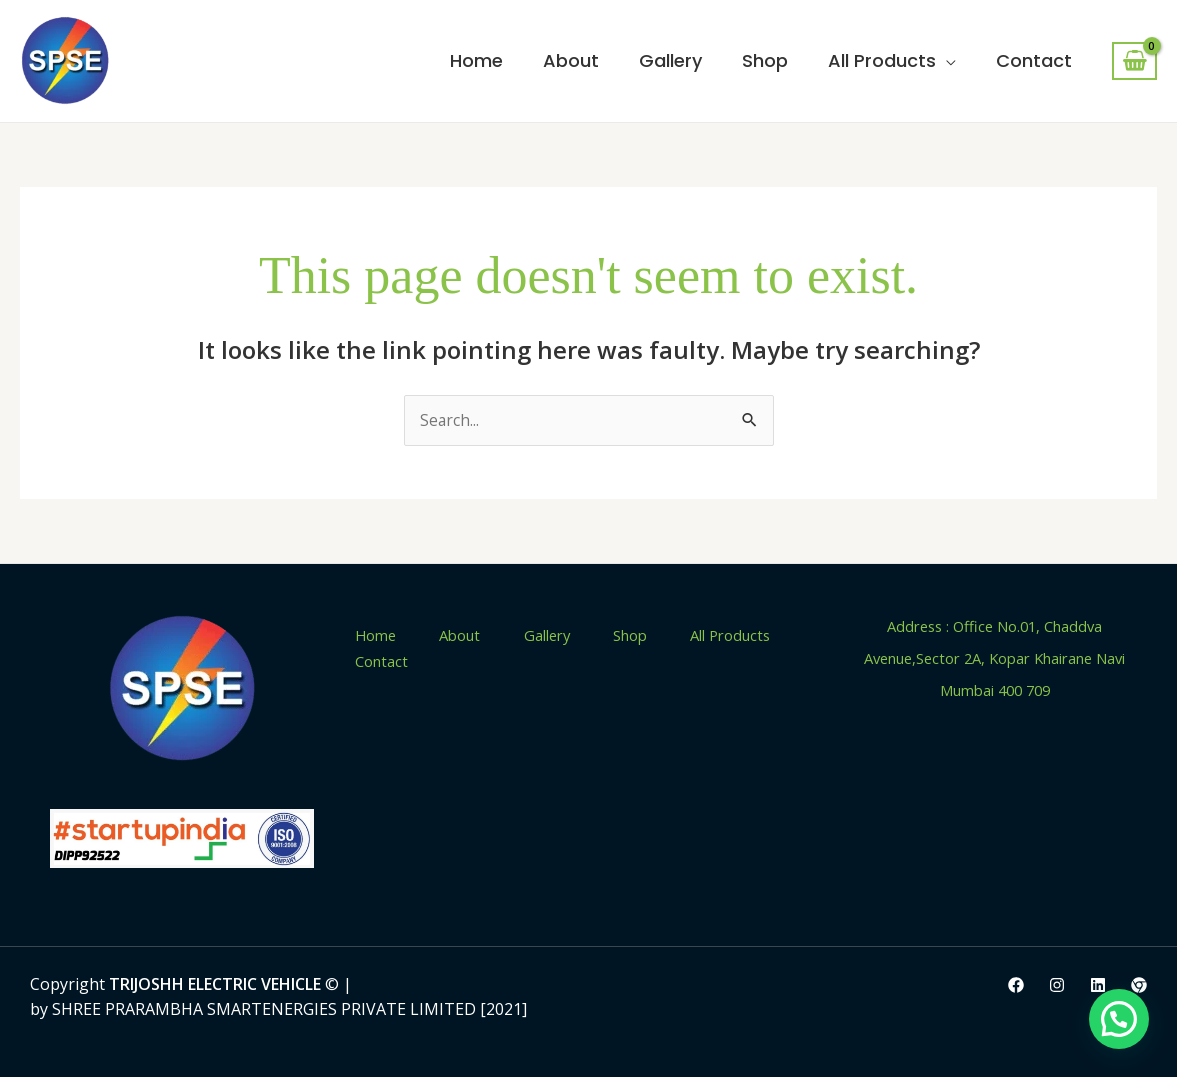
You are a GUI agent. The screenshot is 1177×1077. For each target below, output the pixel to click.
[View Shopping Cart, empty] (1134, 61)
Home (476, 60)
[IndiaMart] (1139, 986)
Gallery (670, 60)
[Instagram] (1057, 986)
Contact (1034, 60)
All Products (882, 60)
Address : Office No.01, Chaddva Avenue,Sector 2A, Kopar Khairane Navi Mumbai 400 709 (994, 658)
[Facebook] (1016, 986)
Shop (765, 60)
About (571, 60)
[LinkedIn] (1098, 986)
